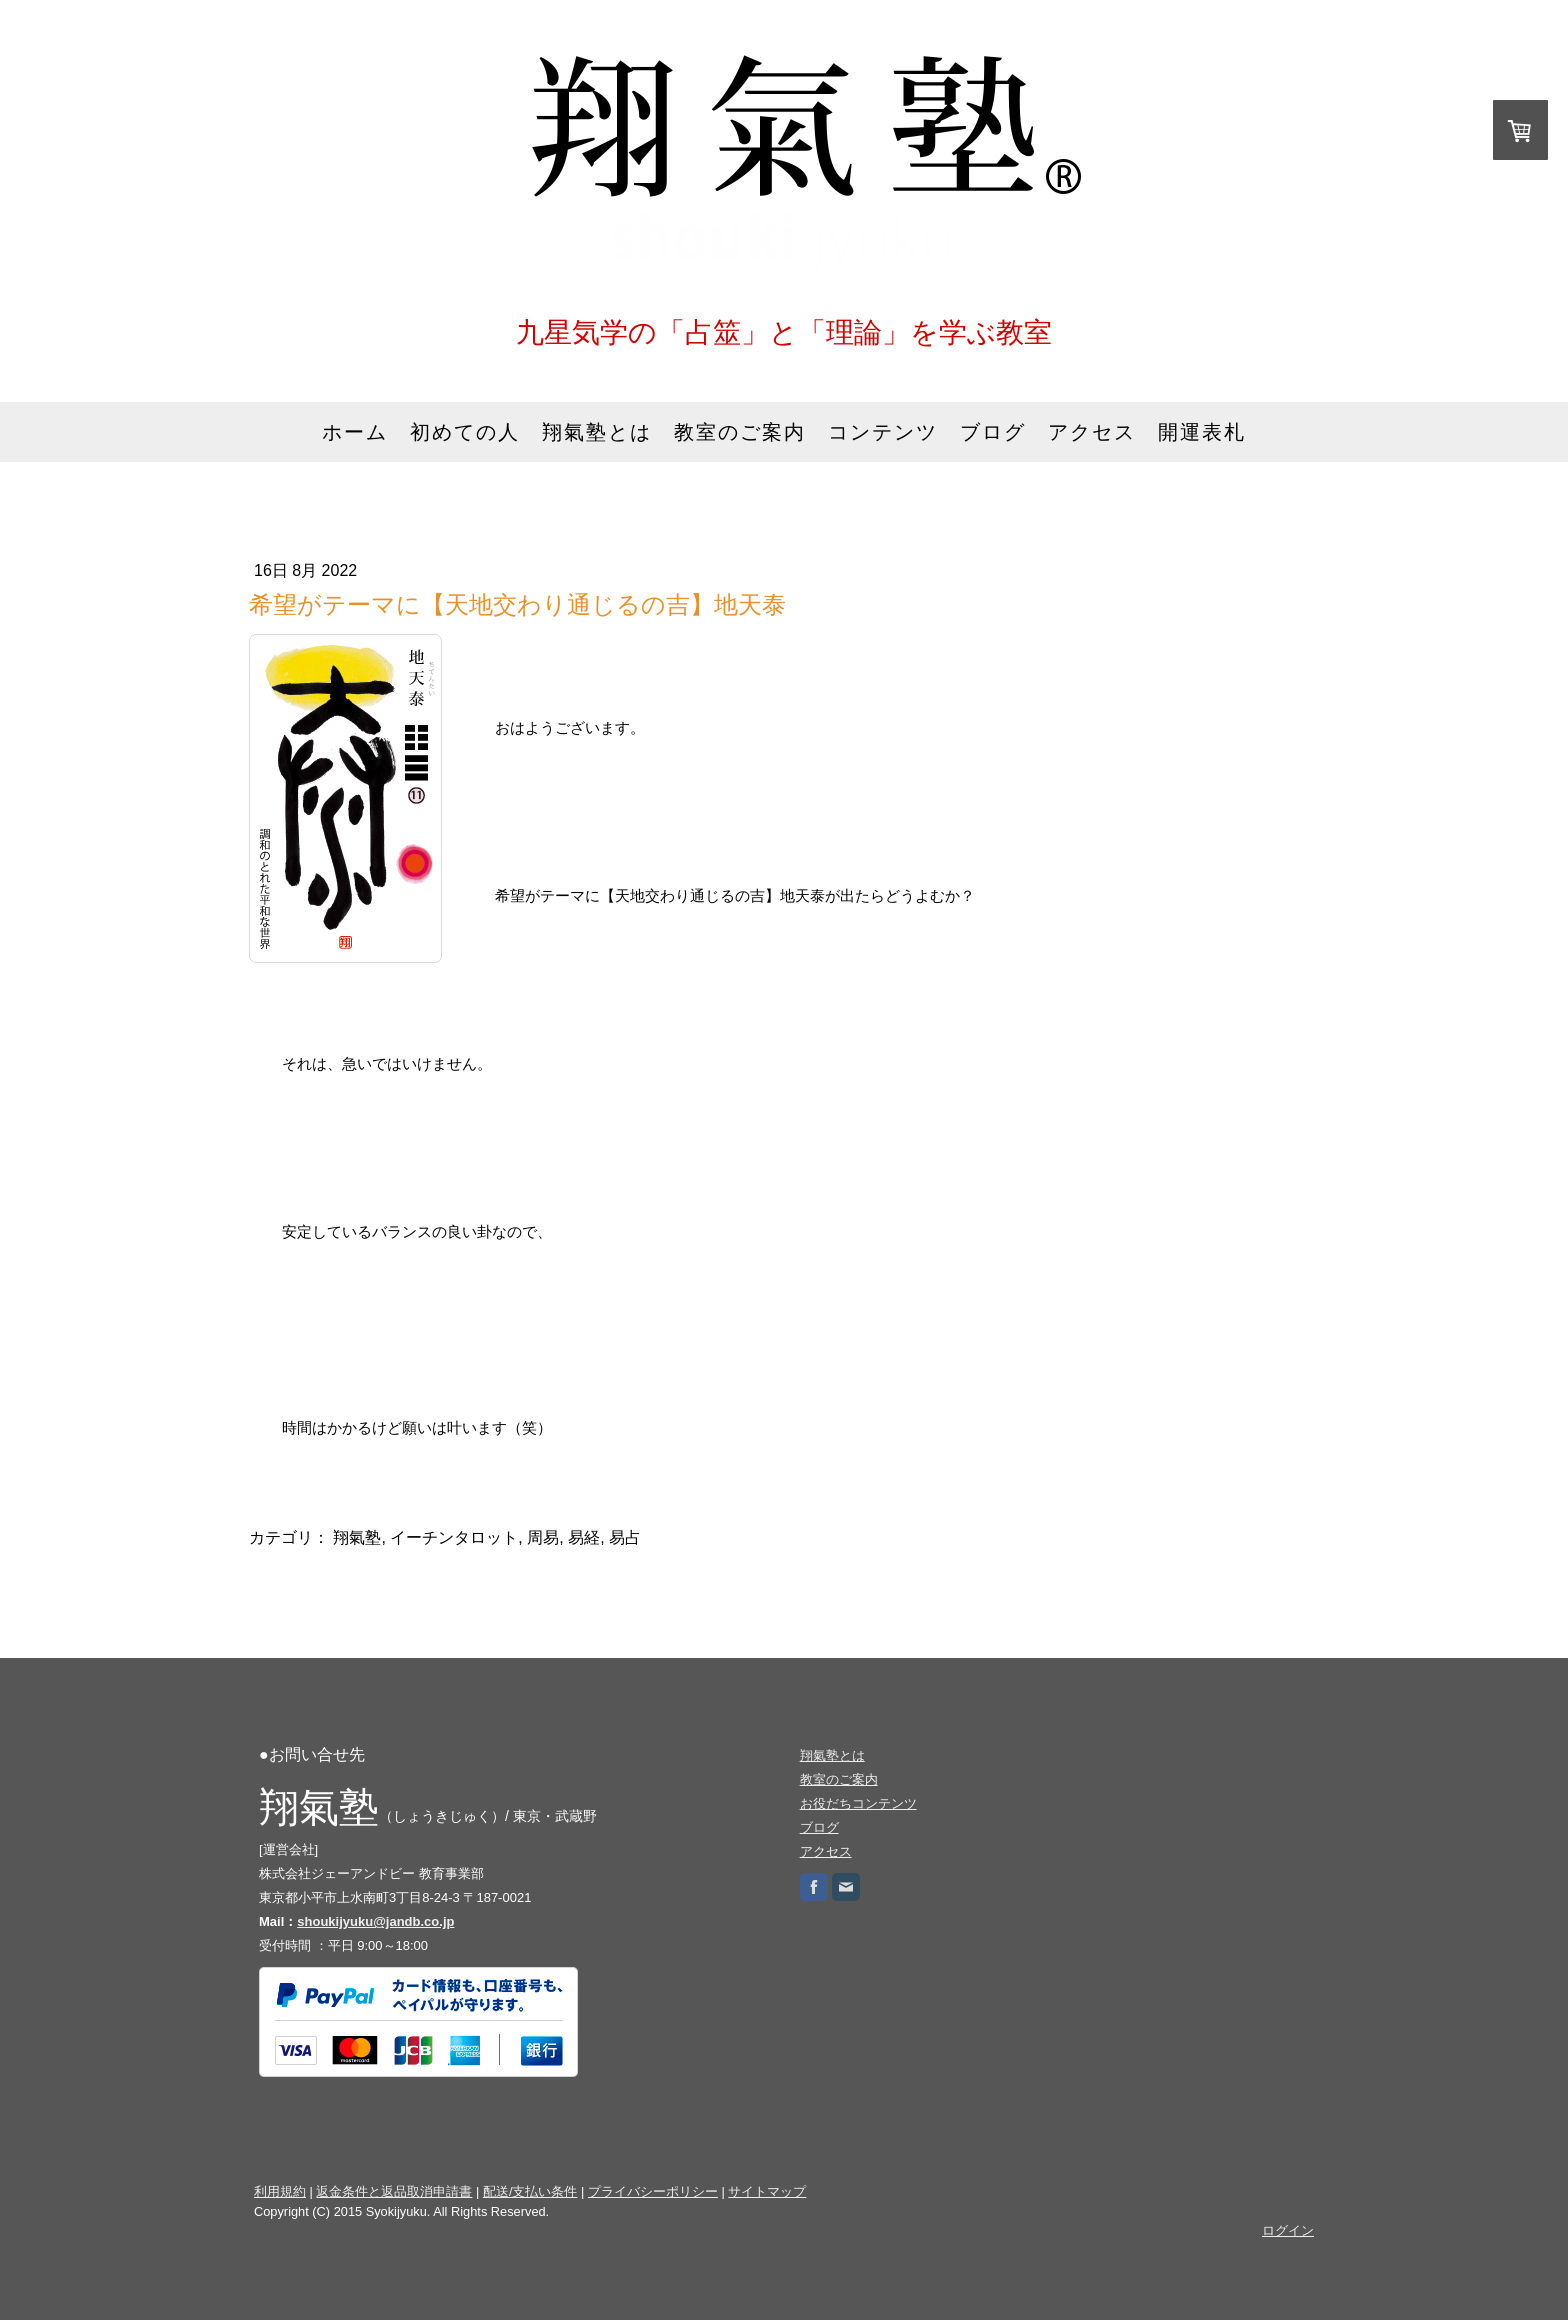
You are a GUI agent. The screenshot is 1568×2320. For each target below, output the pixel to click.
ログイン (1288, 2230)
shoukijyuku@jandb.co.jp (375, 1921)
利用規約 (280, 2191)
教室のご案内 (740, 432)
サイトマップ (767, 2191)
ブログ (993, 432)
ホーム (355, 432)
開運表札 (1202, 432)
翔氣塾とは (597, 432)
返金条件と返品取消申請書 (394, 2191)
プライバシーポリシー (653, 2191)
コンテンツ (883, 432)
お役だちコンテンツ (858, 1803)
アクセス (1092, 432)
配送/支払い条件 (530, 2191)
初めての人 (465, 432)
